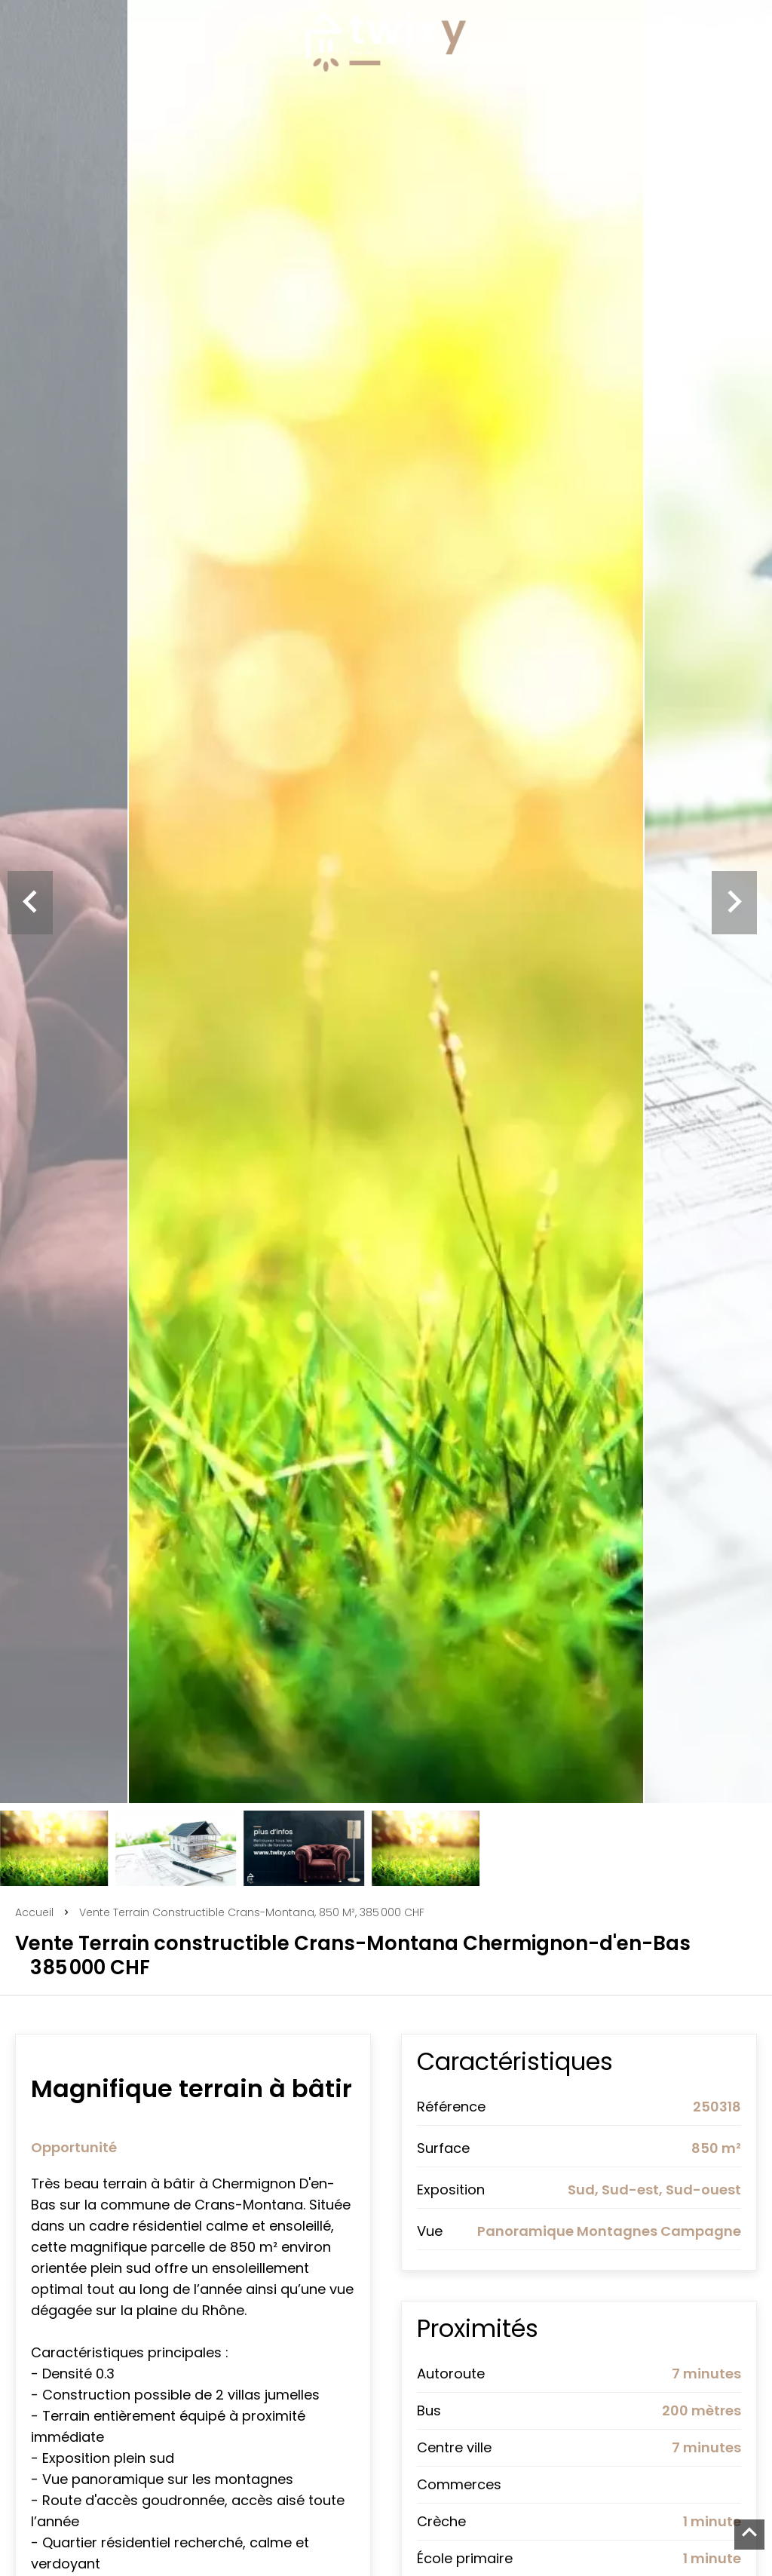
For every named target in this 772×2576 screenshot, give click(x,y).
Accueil (34, 1912)
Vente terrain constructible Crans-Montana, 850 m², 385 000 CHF (251, 1912)
